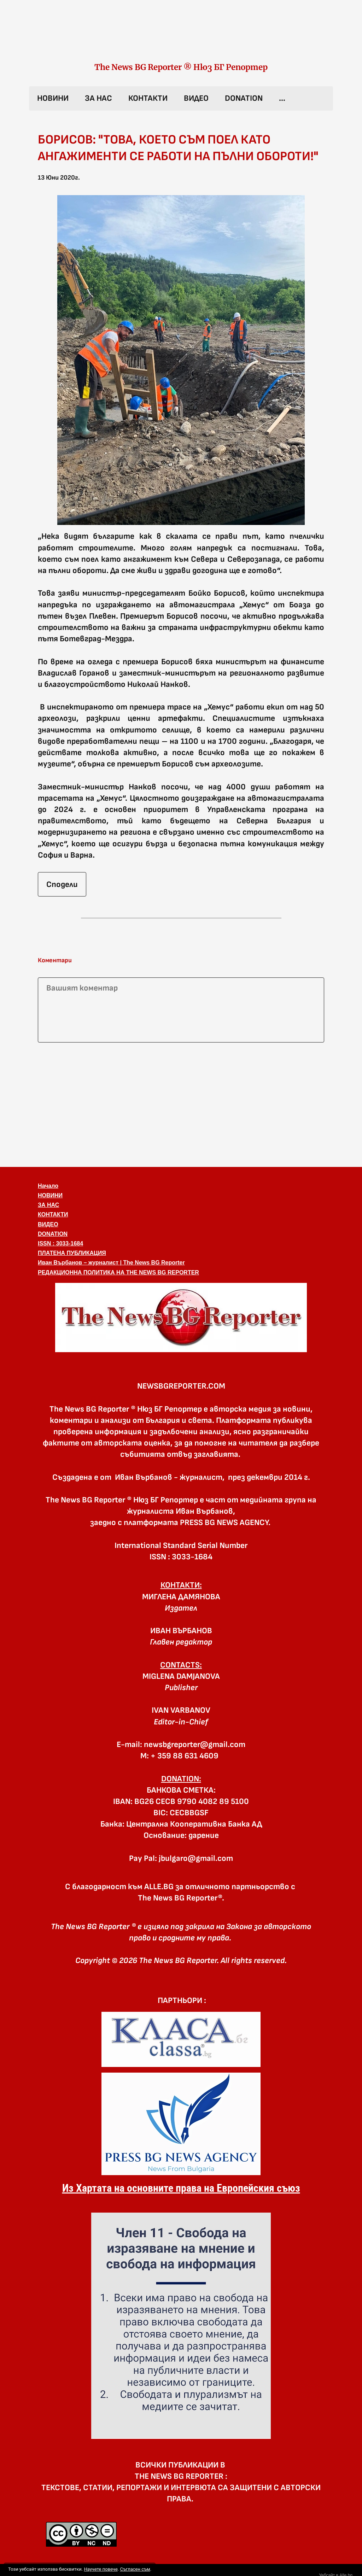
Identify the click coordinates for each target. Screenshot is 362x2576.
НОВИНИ (53, 98)
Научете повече (100, 2569)
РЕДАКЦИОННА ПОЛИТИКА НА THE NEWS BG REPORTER (118, 1272)
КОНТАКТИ (148, 98)
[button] (181, 360)
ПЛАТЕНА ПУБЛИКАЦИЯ (72, 1253)
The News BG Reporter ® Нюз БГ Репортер (181, 67)
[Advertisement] (181, 1103)
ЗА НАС (98, 98)
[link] (181, 38)
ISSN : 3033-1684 (60, 1243)
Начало (48, 1186)
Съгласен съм (135, 2569)
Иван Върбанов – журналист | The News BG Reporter (111, 1263)
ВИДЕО (196, 98)
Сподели (62, 884)
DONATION (244, 98)
